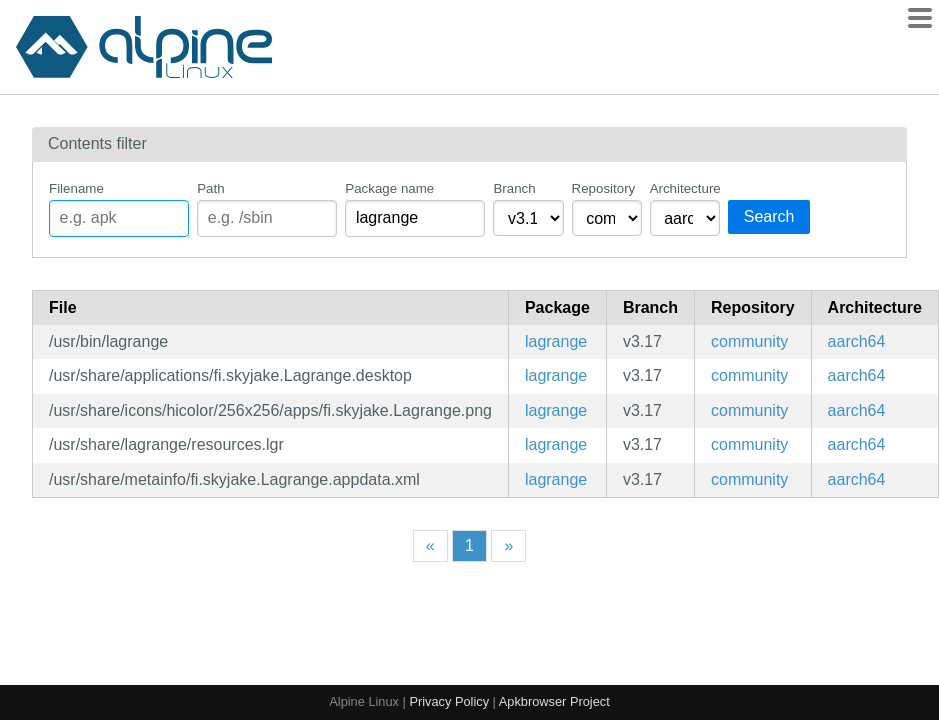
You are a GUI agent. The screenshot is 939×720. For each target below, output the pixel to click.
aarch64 (857, 341)
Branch (514, 188)
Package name (389, 188)
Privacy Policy (449, 701)
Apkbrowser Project (554, 701)
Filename (76, 188)
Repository (604, 188)
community (749, 341)
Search (769, 216)
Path (210, 188)
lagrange (556, 341)
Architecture (685, 188)
